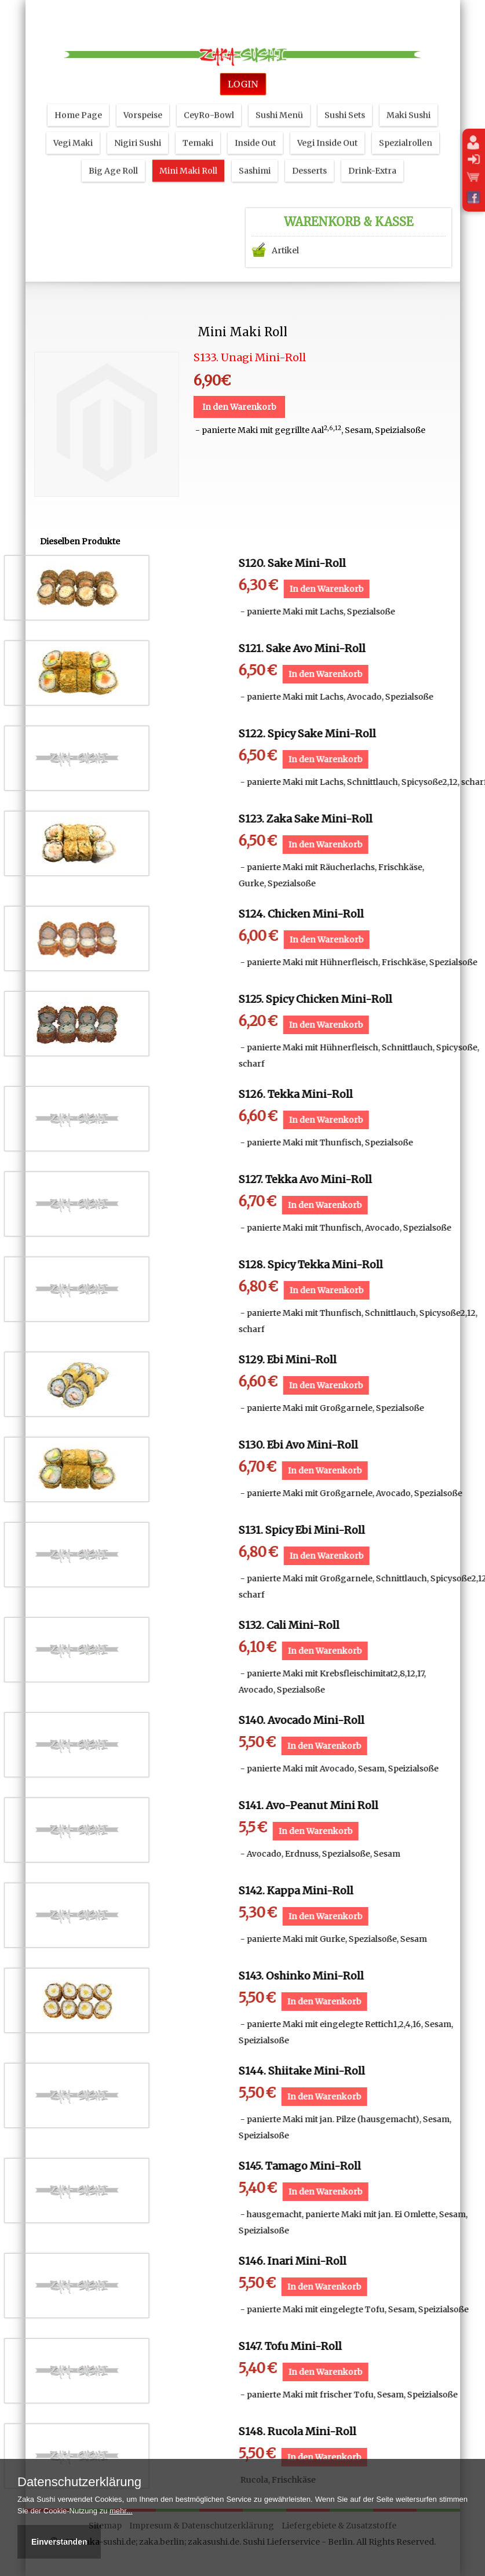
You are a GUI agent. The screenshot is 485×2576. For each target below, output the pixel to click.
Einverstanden (59, 2541)
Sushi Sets (344, 98)
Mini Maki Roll (188, 153)
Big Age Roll (113, 153)
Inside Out (255, 126)
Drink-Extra (372, 153)
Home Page (78, 98)
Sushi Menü (279, 98)
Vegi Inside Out (327, 126)
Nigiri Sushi (137, 126)
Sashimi (255, 153)
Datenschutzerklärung (79, 2482)
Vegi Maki (73, 126)
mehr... (121, 2510)
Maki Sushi (408, 98)
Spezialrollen (405, 126)
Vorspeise (142, 98)
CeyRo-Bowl (209, 98)
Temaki (198, 126)
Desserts (309, 153)
